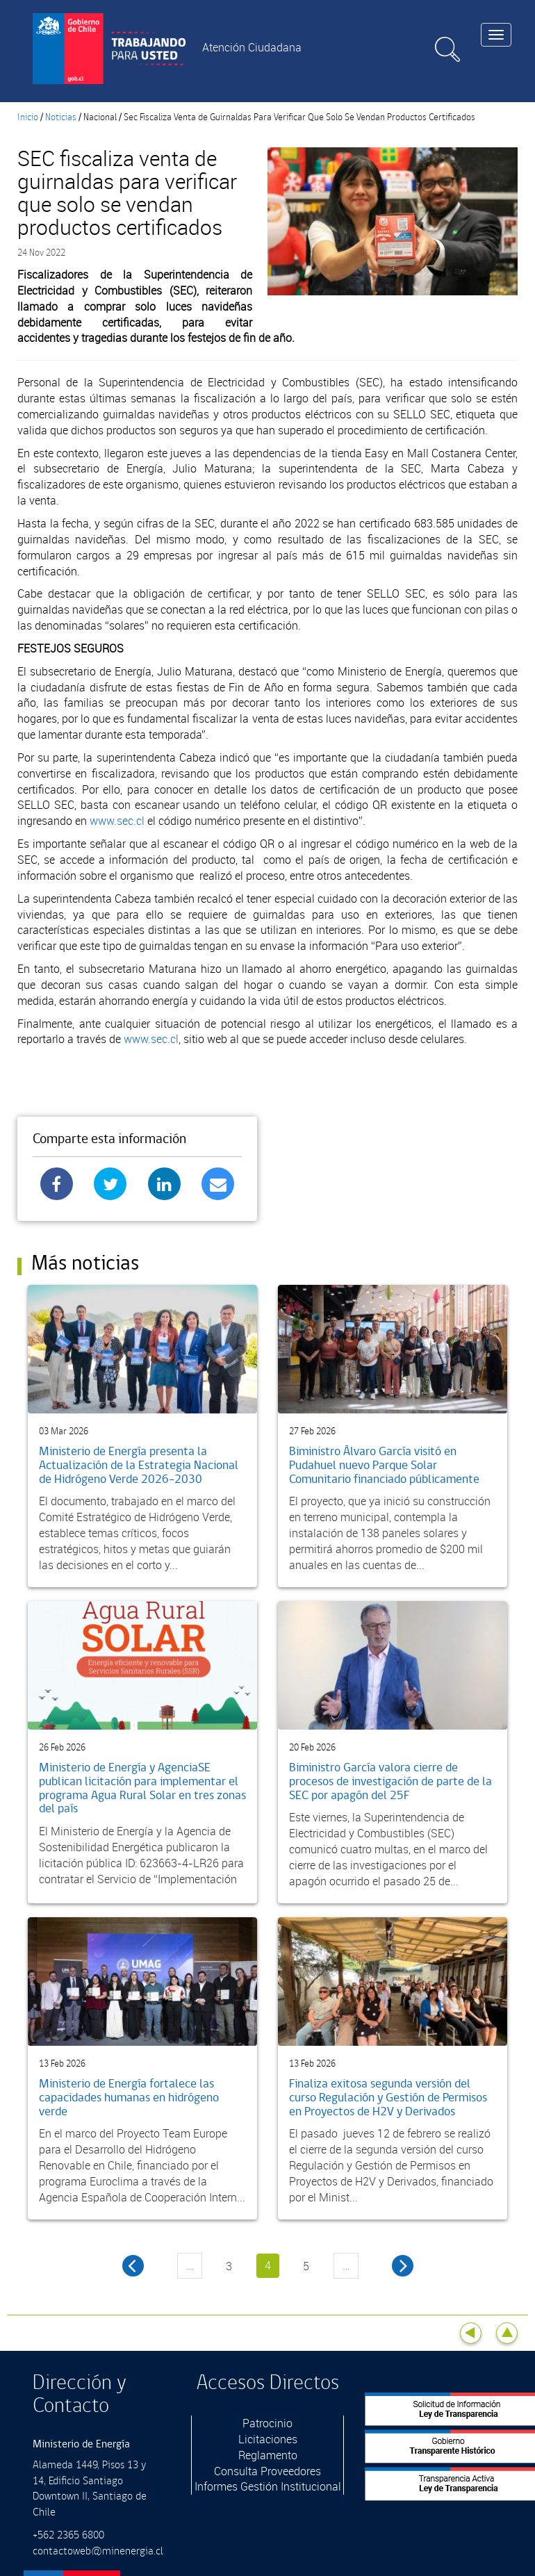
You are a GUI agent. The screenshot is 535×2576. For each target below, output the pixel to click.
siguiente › (402, 2265)
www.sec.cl (117, 820)
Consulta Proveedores (267, 2471)
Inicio (27, 117)
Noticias (60, 117)
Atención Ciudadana (252, 47)
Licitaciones (267, 2439)
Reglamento (267, 2455)
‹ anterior (133, 2265)
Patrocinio (267, 2423)
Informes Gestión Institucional (268, 2486)
